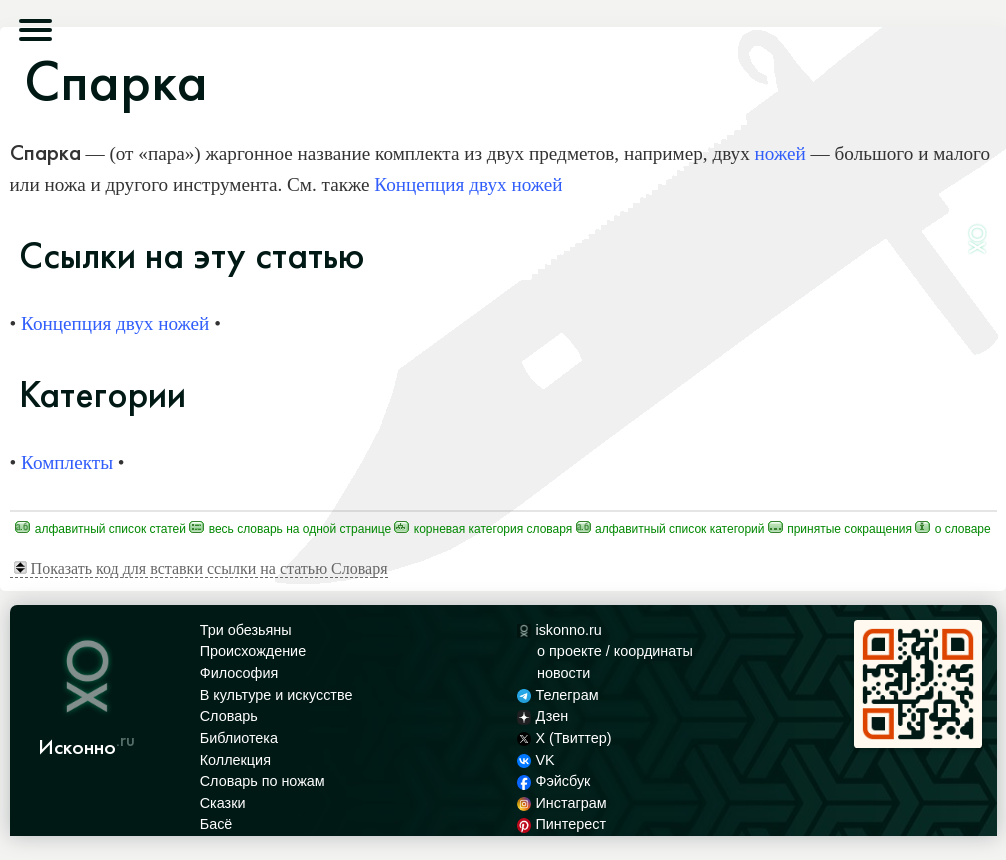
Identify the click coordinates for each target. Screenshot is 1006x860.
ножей (780, 153)
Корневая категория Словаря (483, 529)
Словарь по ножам (262, 781)
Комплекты (67, 462)
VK (536, 760)
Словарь (229, 716)
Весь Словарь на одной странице (290, 529)
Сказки (223, 803)
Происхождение (253, 651)
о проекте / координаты (615, 651)
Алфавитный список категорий (670, 529)
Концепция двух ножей (468, 184)
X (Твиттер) (564, 738)
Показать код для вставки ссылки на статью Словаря (201, 568)
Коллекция (235, 760)
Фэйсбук (553, 781)
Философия (239, 673)
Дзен (542, 716)
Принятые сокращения (840, 529)
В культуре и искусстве (276, 695)
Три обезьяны (246, 630)
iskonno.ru (559, 630)
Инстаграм (561, 803)
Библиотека (239, 738)
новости (563, 673)
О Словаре (952, 529)
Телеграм (557, 695)
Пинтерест (561, 824)
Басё (216, 824)
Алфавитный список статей (100, 529)
